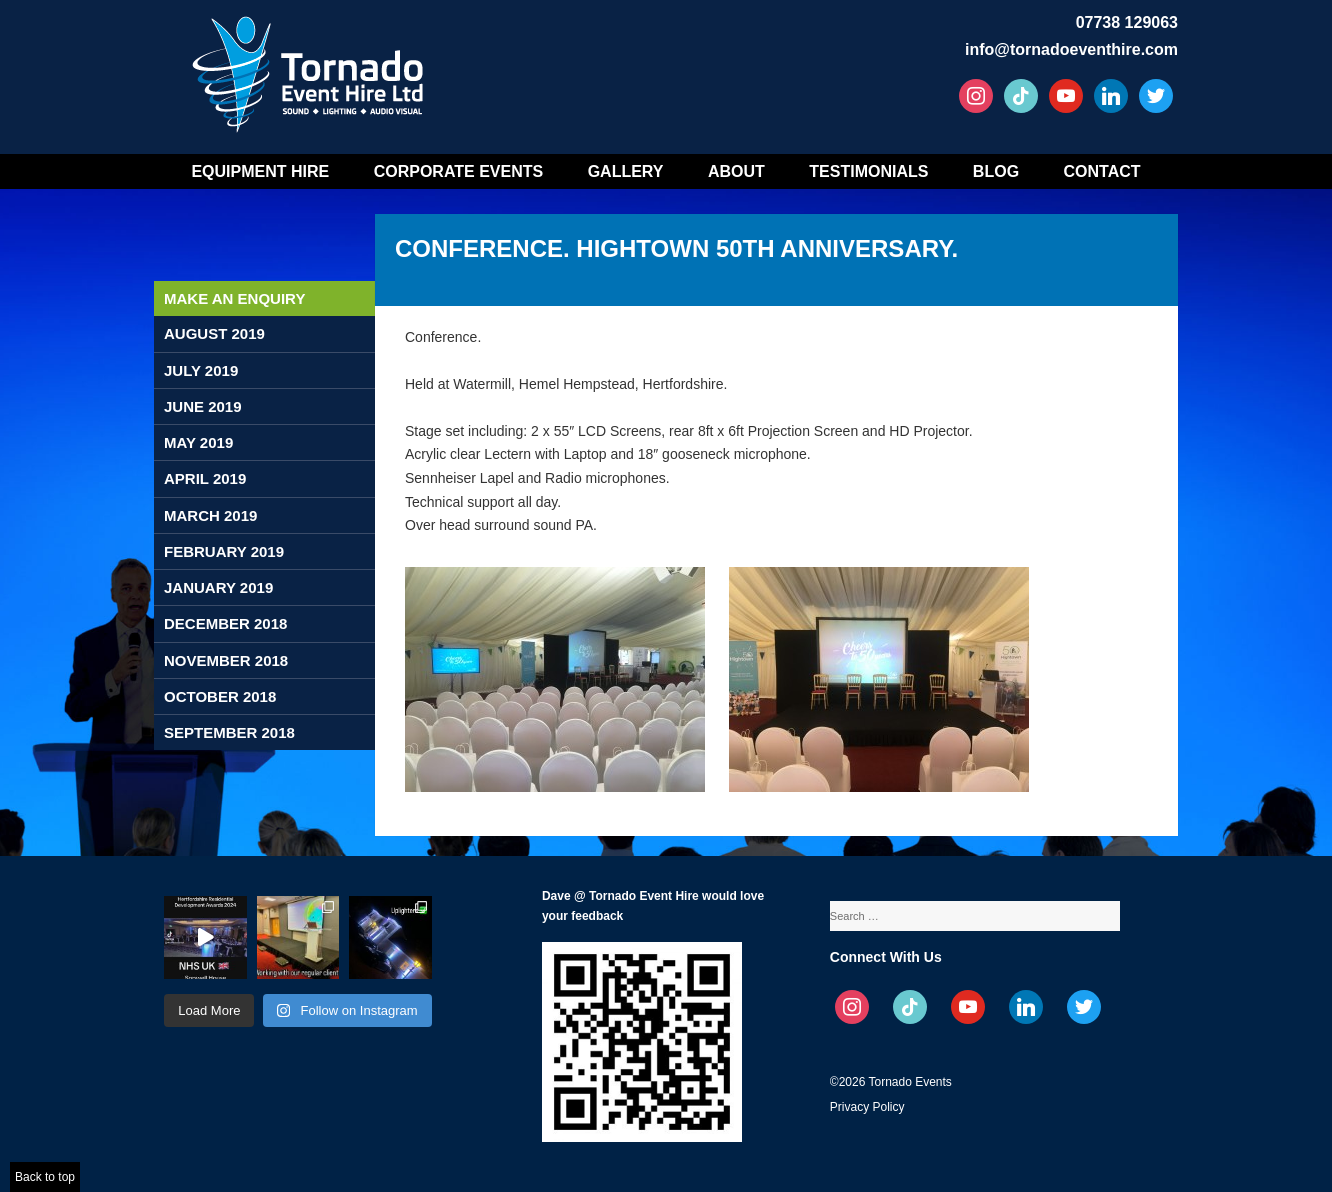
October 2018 (220, 696)
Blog (996, 171)
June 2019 (203, 406)
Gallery (626, 171)
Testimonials (868, 171)
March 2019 (210, 515)
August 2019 (214, 333)
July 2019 (201, 370)
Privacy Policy (867, 1107)
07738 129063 (1127, 22)
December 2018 (225, 623)
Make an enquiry (234, 298)
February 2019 (224, 551)
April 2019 (205, 478)
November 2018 (226, 660)
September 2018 (229, 732)
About (736, 171)
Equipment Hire (260, 171)
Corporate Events (459, 171)
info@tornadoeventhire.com (1071, 49)
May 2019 (198, 442)
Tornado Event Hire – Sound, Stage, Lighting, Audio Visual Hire (311, 67)
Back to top (45, 1177)
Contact (1102, 171)
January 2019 (218, 587)
